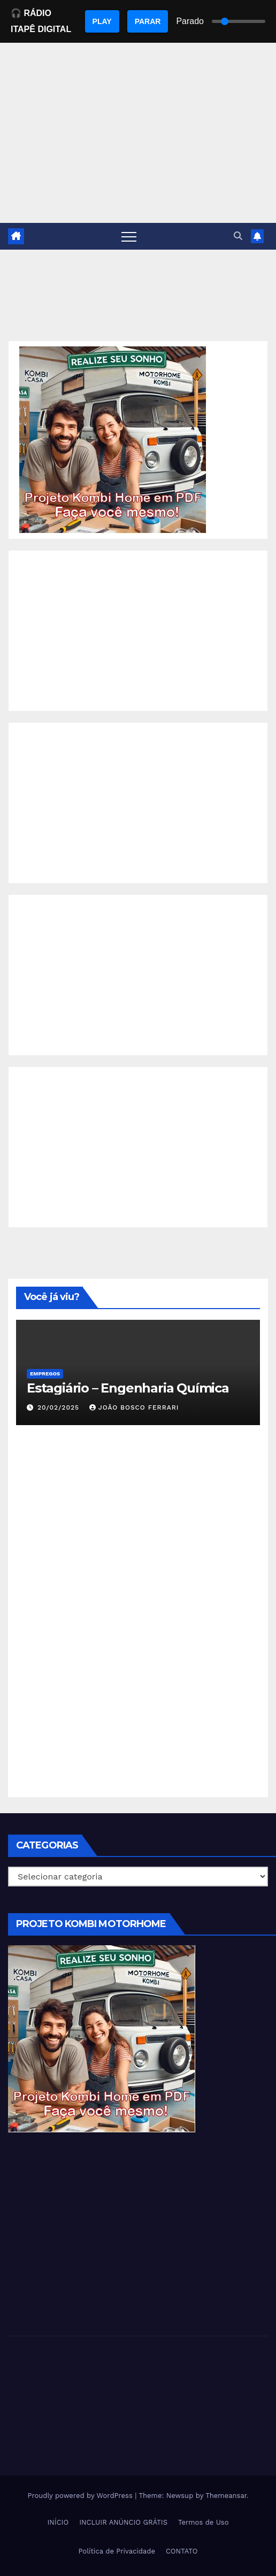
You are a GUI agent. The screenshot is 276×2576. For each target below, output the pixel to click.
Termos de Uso (203, 2522)
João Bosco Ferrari (134, 1407)
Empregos (45, 1373)
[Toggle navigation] (128, 236)
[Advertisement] (138, 631)
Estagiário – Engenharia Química (128, 1388)
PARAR (148, 21)
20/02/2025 (59, 1407)
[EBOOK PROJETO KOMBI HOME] (112, 439)
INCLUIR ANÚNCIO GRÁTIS (123, 2522)
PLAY (102, 21)
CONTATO (182, 2551)
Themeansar (226, 2496)
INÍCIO (57, 2522)
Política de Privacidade (117, 2551)
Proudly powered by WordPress (81, 2496)
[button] (238, 236)
